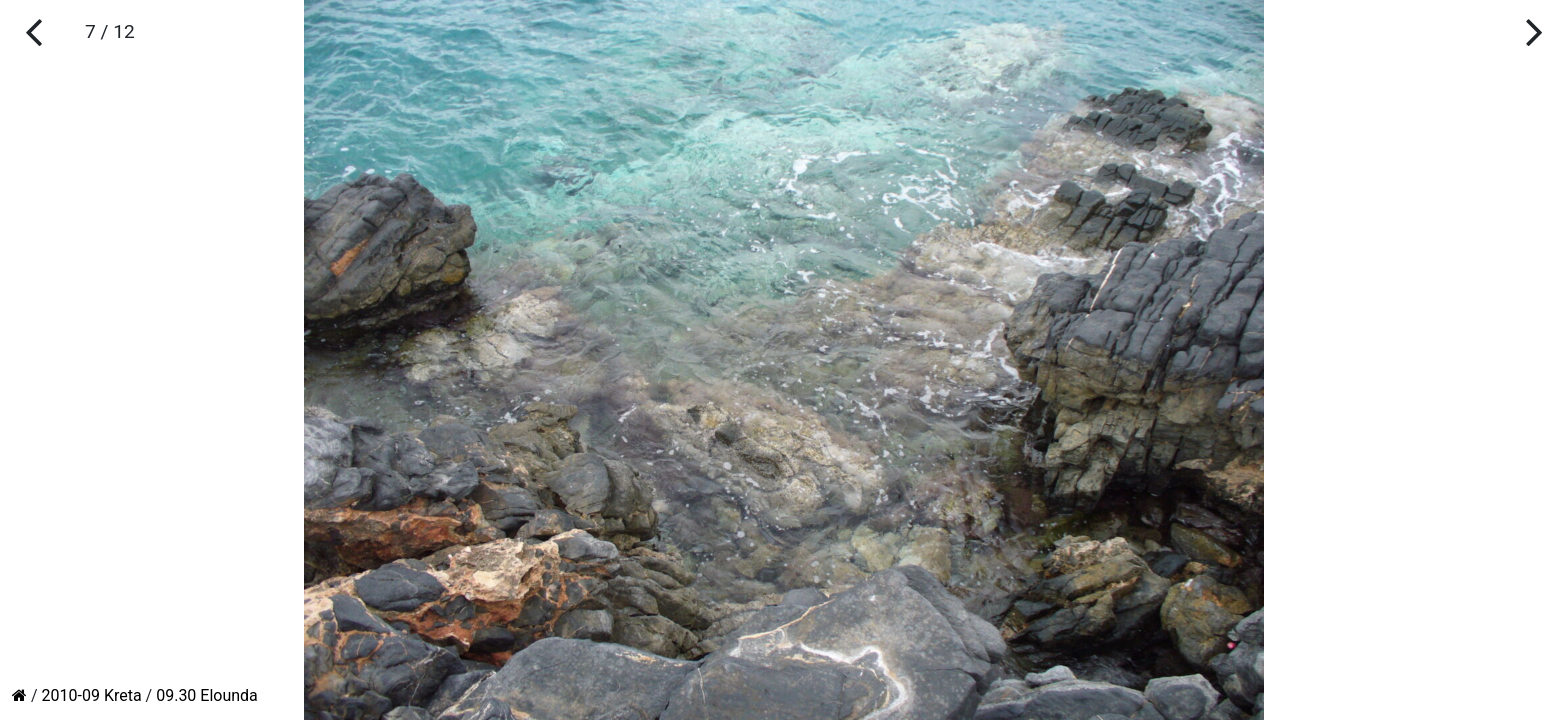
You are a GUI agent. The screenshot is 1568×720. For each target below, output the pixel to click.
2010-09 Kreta (92, 695)
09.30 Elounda (207, 695)
